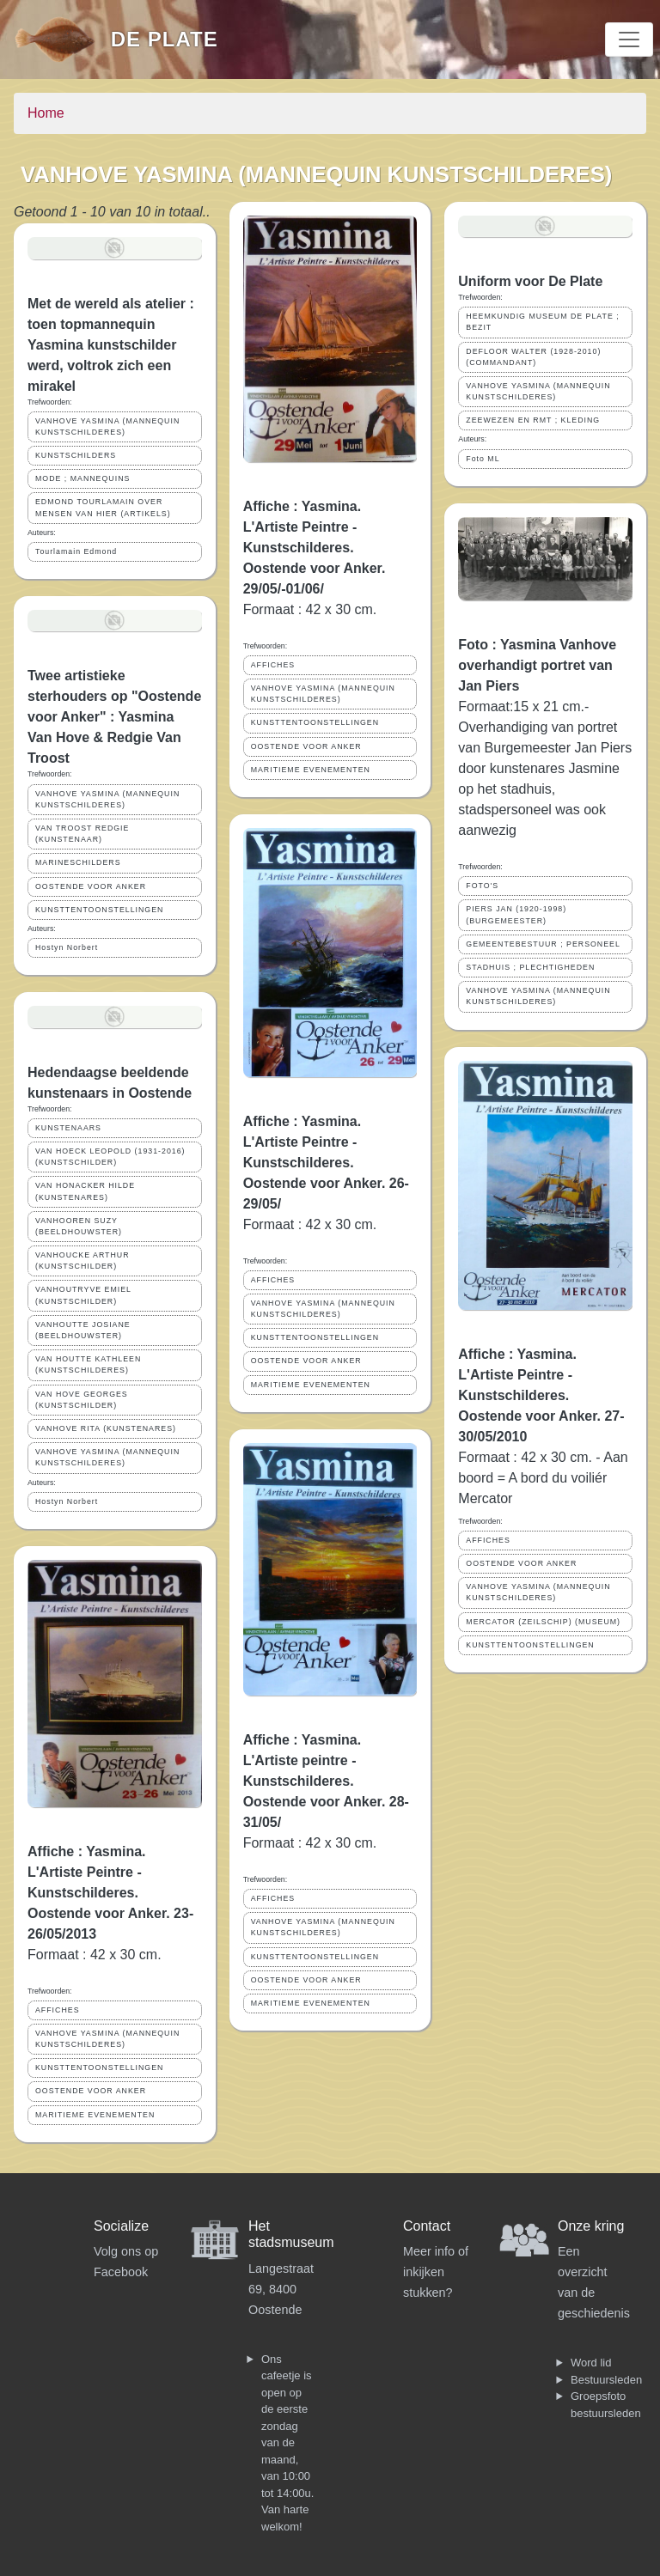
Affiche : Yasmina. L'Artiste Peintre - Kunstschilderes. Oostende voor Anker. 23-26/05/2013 (110, 1892)
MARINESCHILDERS (78, 862)
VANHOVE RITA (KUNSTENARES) (105, 1428)
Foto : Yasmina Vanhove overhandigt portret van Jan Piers (537, 665)
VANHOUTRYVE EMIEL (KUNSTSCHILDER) (83, 1295)
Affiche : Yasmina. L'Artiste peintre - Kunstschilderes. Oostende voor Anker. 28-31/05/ (326, 1781)
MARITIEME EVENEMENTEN (95, 2114)
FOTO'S (482, 885)
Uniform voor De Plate (530, 281)
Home (46, 113)
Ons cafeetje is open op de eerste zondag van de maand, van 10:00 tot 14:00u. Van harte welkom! (287, 2443)
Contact (426, 2226)
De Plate (164, 39)
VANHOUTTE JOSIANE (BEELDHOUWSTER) (83, 1330)
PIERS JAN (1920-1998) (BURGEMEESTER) (516, 914)
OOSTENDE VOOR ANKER (90, 886)
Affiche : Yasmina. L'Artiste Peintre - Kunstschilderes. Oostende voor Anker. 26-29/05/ (326, 1162)
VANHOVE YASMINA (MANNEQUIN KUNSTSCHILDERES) (107, 426)
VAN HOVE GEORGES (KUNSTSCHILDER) (81, 1400)
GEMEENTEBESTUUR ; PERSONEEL (543, 944)
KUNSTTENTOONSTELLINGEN (99, 909)
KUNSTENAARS (68, 1128)
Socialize (121, 2226)
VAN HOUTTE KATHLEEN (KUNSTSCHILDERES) (88, 1364)
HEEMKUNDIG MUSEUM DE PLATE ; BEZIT (542, 322)
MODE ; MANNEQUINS (82, 478)
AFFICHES (57, 2010)
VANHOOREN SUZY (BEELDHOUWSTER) (78, 1226)
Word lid (591, 2362)
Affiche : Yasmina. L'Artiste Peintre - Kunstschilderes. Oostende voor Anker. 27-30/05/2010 (541, 1395)
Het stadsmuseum (291, 2234)
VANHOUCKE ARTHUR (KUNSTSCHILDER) (82, 1260)
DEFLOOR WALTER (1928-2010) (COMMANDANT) (533, 357)
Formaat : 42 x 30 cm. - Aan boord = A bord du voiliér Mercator (542, 1478)
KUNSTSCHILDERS (75, 455)
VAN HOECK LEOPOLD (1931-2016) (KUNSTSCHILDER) (110, 1156)
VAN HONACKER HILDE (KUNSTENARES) (85, 1191)
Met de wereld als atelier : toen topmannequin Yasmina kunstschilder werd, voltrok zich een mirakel (111, 344)
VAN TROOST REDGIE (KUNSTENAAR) (82, 833)
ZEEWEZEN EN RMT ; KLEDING (533, 420)
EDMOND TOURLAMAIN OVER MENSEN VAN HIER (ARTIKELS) (103, 507)
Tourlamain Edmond (76, 551)
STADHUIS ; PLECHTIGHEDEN (530, 967)
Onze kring (591, 2226)
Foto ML (482, 458)
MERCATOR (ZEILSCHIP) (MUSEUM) (543, 1621)
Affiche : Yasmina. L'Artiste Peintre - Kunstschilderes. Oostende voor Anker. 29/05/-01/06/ (314, 547)
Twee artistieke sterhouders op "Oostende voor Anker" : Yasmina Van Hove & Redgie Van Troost (114, 716)
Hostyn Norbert (66, 947)
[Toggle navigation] (629, 39)
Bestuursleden (606, 2379)
